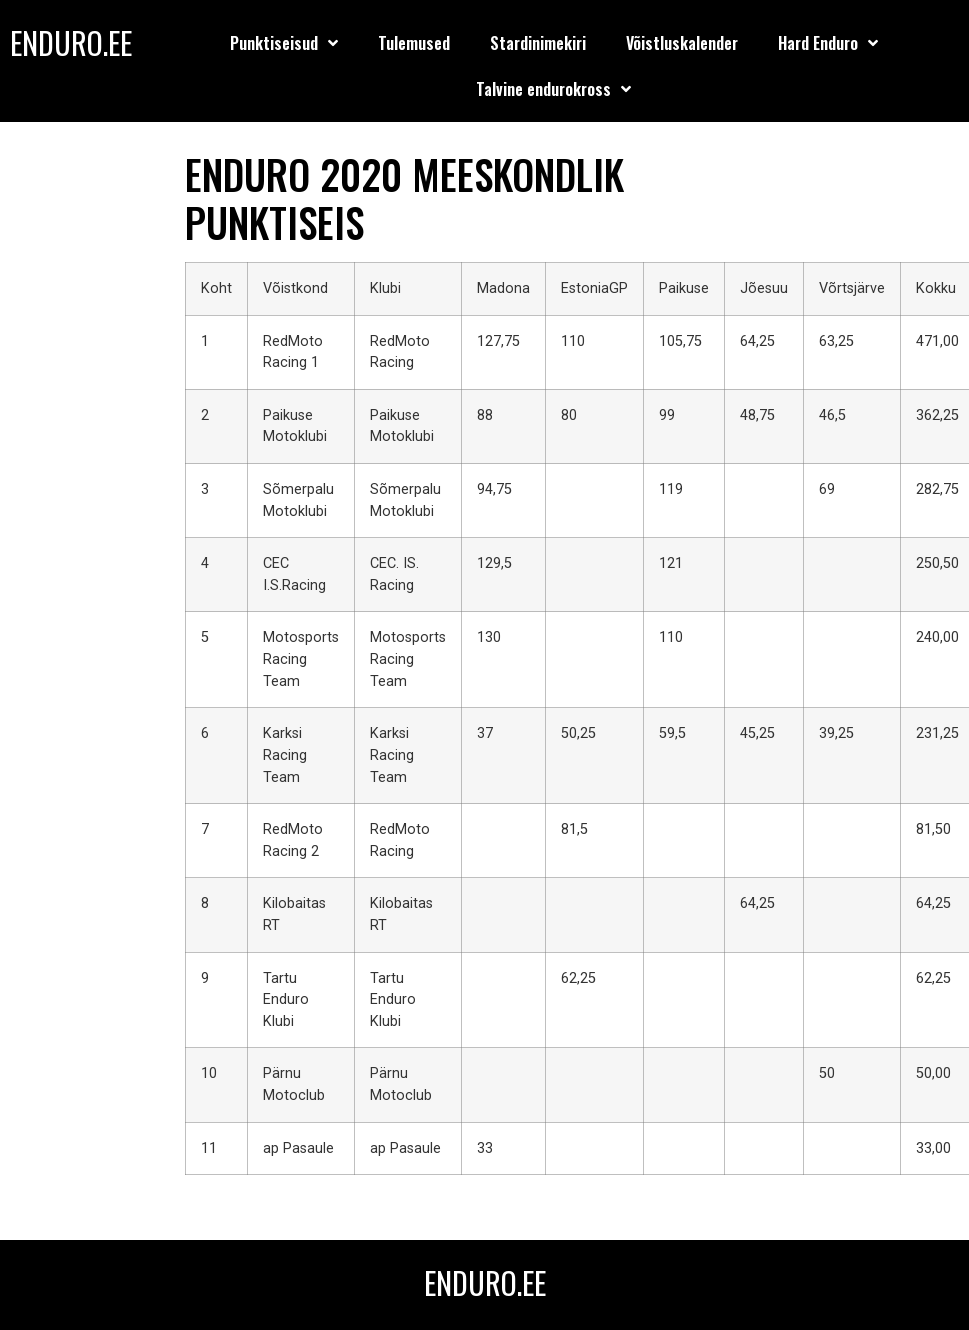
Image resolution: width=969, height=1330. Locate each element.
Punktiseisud (284, 43)
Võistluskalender (682, 43)
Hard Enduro (828, 43)
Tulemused (414, 43)
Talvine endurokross (553, 89)
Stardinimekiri (538, 43)
